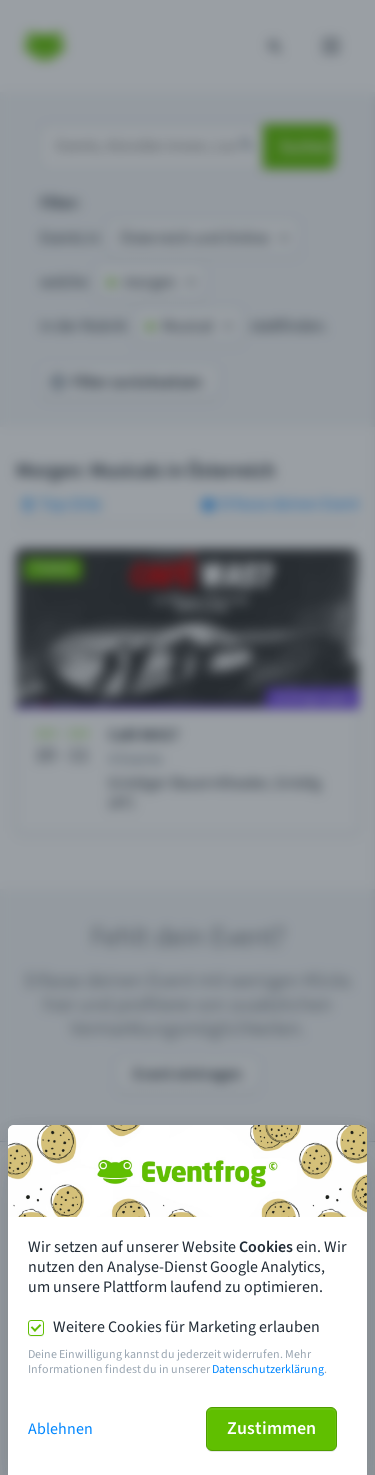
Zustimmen (271, 1428)
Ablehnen (60, 1429)
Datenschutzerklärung (268, 1369)
